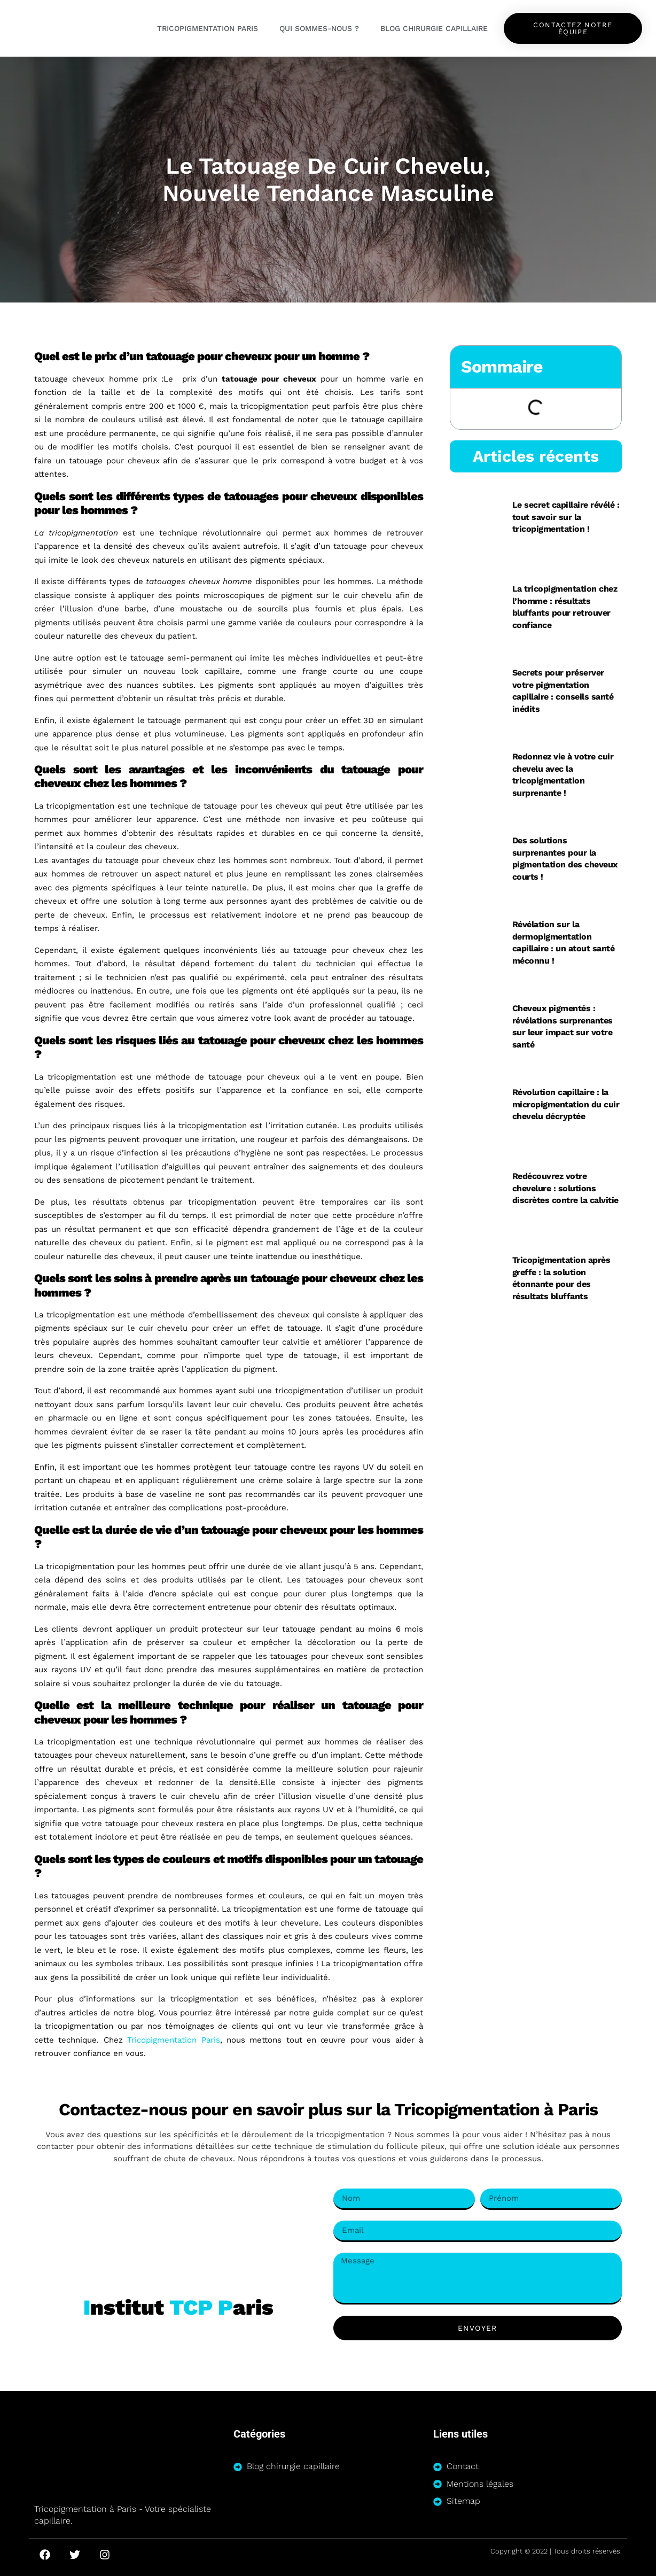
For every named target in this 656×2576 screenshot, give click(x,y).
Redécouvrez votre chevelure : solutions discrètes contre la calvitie (565, 1188)
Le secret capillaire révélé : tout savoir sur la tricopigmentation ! (566, 517)
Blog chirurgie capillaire (434, 28)
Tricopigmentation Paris (207, 28)
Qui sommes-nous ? (319, 28)
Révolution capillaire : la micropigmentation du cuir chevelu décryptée (566, 1104)
